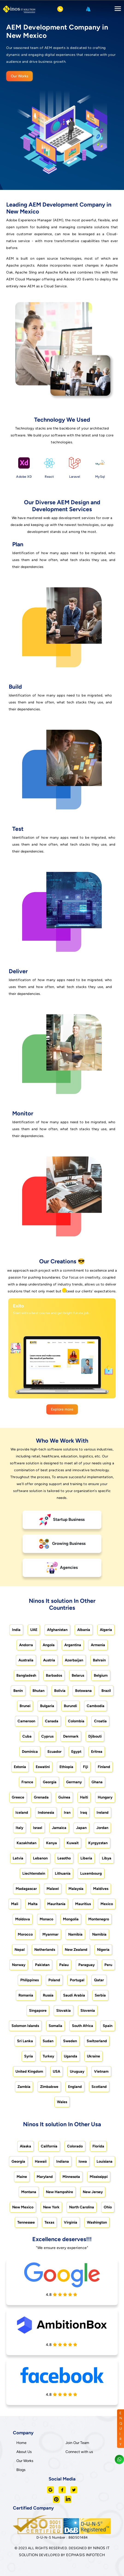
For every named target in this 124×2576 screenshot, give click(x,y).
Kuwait (73, 1843)
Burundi (70, 1706)
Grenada (41, 1797)
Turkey (48, 2056)
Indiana (62, 2161)
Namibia (75, 1934)
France (27, 1782)
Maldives (100, 1888)
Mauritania (56, 1904)
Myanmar (50, 1934)
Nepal (20, 1949)
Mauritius (83, 1904)
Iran (67, 1812)
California (49, 2146)
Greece (18, 1797)
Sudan (48, 2041)
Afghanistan (57, 1629)
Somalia (55, 2026)
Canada (51, 1721)
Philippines (29, 1980)
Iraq (83, 1812)
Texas (49, 2222)
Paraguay (86, 1965)
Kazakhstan (26, 1843)
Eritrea (96, 1751)
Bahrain (99, 1660)
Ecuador (54, 1751)
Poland (54, 1980)
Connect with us (79, 2452)
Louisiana (104, 2161)
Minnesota (71, 2176)
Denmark (71, 1736)
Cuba (27, 1736)
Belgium (101, 1675)
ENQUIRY (120, 2428)
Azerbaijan (74, 1660)
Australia (25, 1660)
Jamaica (59, 1827)
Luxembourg (91, 1873)
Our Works (19, 76)
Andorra (26, 1645)
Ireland (103, 1812)
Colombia (76, 1721)
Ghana (97, 1782)
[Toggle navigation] (116, 9)
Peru (108, 1965)
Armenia (98, 1645)
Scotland (99, 2086)
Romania (25, 1995)
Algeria (106, 1629)
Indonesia (46, 1812)
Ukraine (93, 2056)
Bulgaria (47, 1706)
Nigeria (103, 1949)
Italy (19, 1827)
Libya (106, 1858)
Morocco (25, 1934)
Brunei (25, 1706)
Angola (49, 1645)
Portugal (77, 1980)
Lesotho (64, 1858)
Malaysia (75, 1888)
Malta (33, 1904)
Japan (81, 1827)
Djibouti (95, 1736)
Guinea (64, 1797)
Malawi (53, 1888)
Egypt (76, 1751)
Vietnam (101, 2071)
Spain (107, 2026)
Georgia (49, 1782)
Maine (22, 2176)
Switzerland (97, 2041)
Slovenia (87, 2010)
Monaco (46, 1919)
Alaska (25, 2146)
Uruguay (77, 2071)
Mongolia (71, 1919)
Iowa (83, 2161)
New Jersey (93, 2192)
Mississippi (99, 2176)
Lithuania (63, 1873)
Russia (48, 1995)
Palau (64, 1965)
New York (51, 2207)
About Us (24, 2452)
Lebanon (40, 1858)
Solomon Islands (25, 2026)
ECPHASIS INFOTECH (85, 2555)
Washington (97, 2222)
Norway (18, 1965)
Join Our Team (77, 2443)
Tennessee (26, 2222)
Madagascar (26, 1888)
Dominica (30, 1751)
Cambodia (95, 1706)
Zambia (24, 2086)
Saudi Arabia (74, 1995)
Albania (83, 1629)
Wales (62, 2102)
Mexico (106, 1904)
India (16, 1629)
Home (21, 2443)
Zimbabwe (49, 2086)
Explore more (62, 1409)
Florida (98, 2146)
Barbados (54, 1675)
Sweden (70, 2041)
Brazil (106, 1690)
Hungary (105, 1797)
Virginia (70, 2222)
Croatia (100, 1721)
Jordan (102, 1827)
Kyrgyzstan (98, 1843)
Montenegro (98, 1919)
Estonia (20, 1767)
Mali (14, 1904)
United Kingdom (29, 2071)
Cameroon (26, 1721)
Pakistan (42, 1965)
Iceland (21, 1812)
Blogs (20, 2470)
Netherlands (44, 1949)
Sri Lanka (25, 2041)
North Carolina (81, 2207)
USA (56, 2071)
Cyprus (47, 1736)
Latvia (18, 1858)
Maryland (45, 2176)
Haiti (84, 1797)
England (75, 2086)
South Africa (82, 2026)
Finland (104, 1767)
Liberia (86, 1858)
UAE (33, 1629)
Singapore (38, 2010)
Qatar (99, 1980)
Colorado (75, 2146)
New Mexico (22, 2207)
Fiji (85, 1767)
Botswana (83, 1690)
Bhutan (38, 1690)
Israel (37, 1827)
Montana (28, 2192)
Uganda (70, 2056)
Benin (18, 1690)
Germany (74, 1782)
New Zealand (76, 1949)
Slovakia (63, 2010)
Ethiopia (66, 1767)
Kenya (51, 1843)
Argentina (72, 1645)
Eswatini (43, 1767)
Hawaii (41, 2161)
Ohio (108, 2207)
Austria (49, 1660)
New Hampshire (59, 2192)
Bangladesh (26, 1675)
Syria (28, 2056)
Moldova (22, 1919)
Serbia (100, 1995)
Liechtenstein (33, 1873)
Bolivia (59, 1690)
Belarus (78, 1675)
